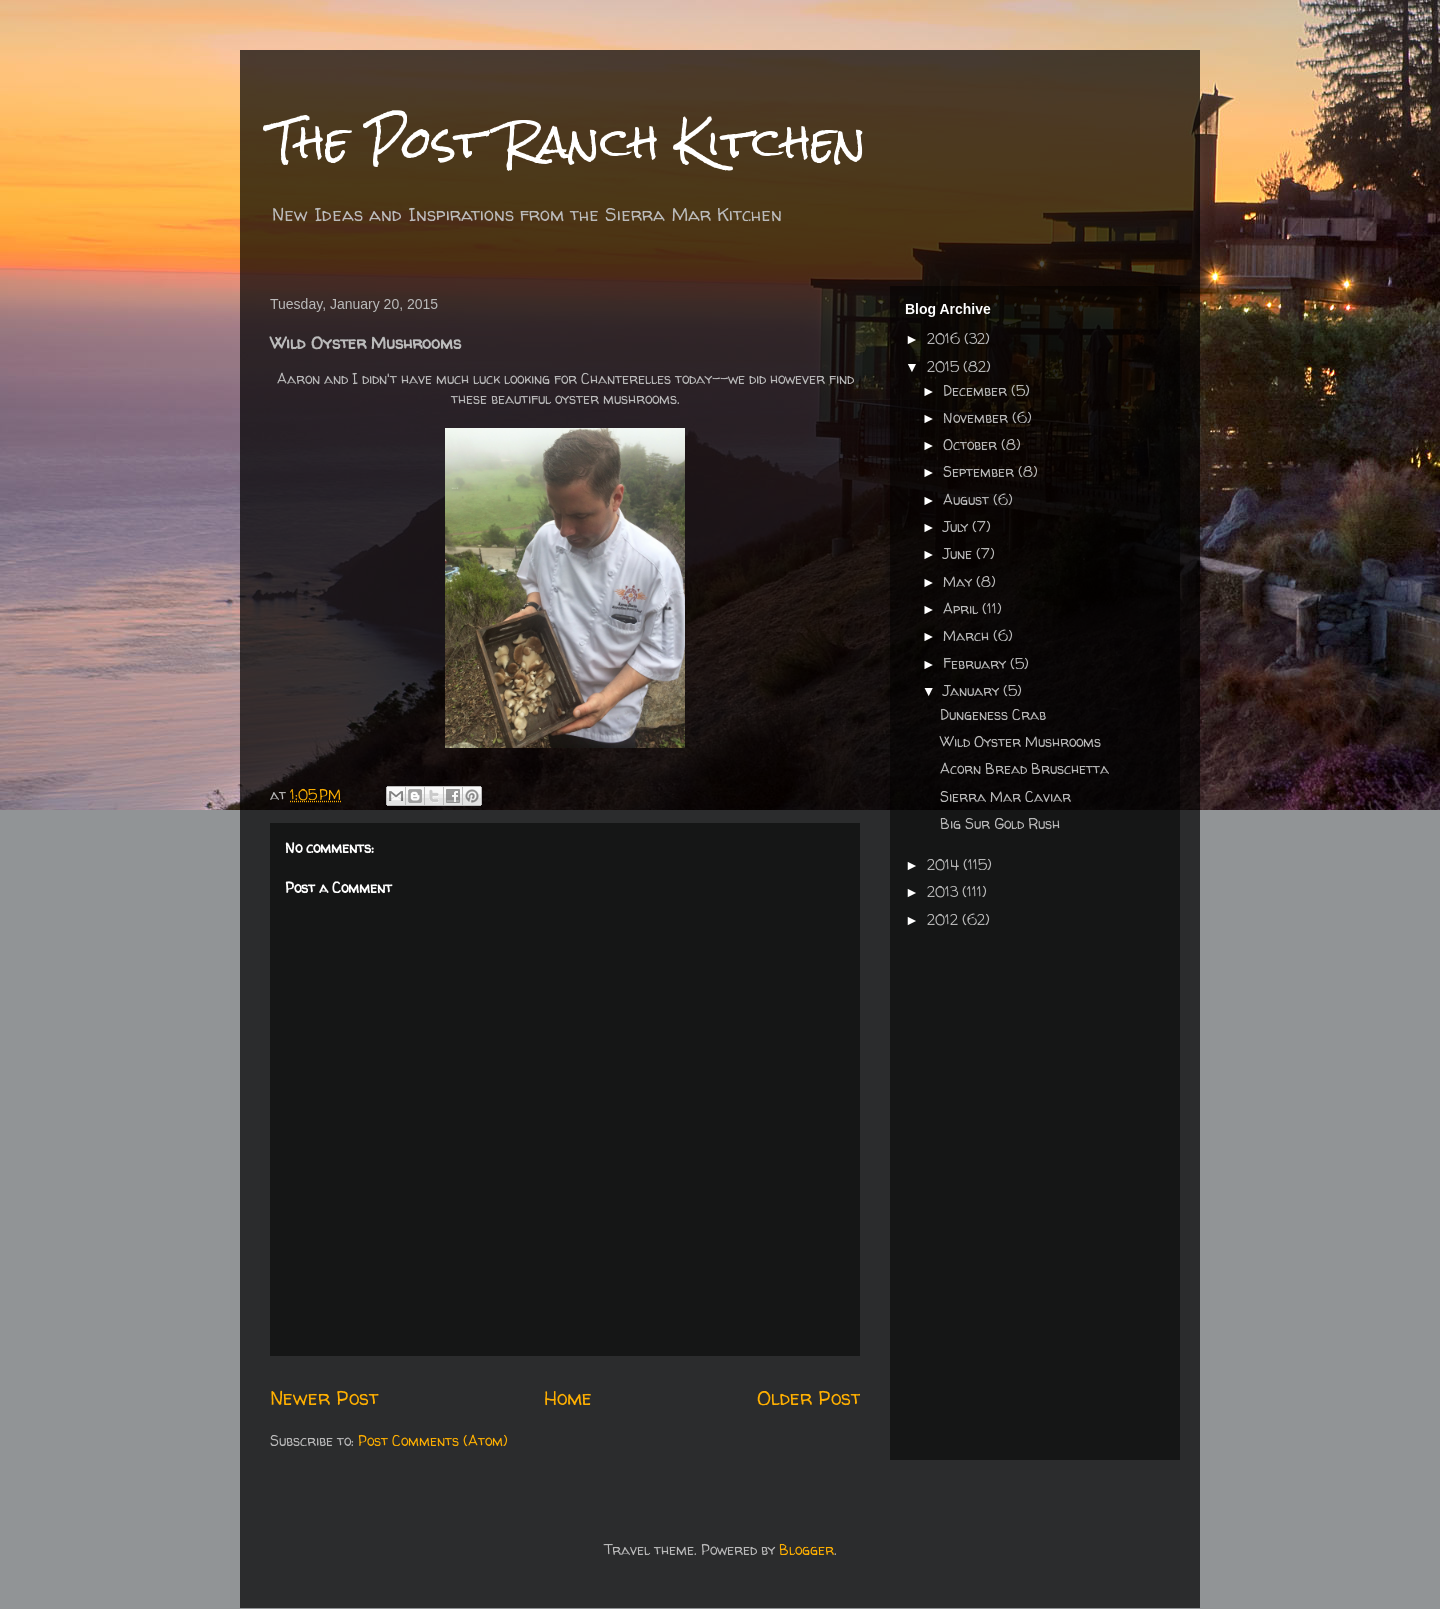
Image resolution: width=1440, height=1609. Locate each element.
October (972, 444)
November (977, 417)
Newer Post (324, 1397)
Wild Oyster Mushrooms (1020, 741)
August (968, 499)
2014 (945, 864)
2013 (944, 891)
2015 (945, 366)
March (968, 635)
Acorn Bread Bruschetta (1024, 768)
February (976, 663)
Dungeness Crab (993, 714)
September (980, 471)
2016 (945, 338)
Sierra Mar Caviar (1005, 796)
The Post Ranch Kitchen (568, 141)
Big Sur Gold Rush (1000, 823)
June (959, 553)
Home (568, 1397)
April (962, 608)
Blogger (806, 1549)
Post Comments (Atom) (433, 1440)
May (959, 581)
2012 (944, 919)
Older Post (808, 1397)
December (977, 390)
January (973, 690)
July (957, 526)
